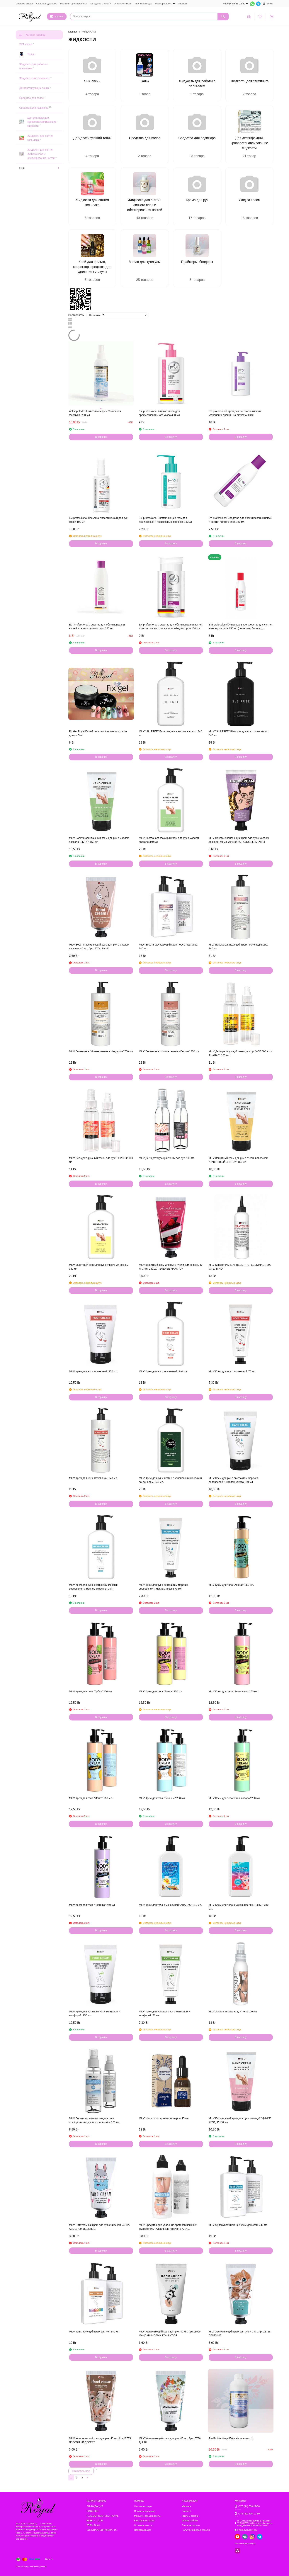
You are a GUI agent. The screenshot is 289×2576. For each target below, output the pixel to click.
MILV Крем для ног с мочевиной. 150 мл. (93, 1371)
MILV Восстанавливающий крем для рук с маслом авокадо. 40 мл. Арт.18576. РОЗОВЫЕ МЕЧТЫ (239, 839)
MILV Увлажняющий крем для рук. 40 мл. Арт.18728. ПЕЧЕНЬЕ (240, 2333)
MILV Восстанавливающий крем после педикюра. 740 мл (238, 946)
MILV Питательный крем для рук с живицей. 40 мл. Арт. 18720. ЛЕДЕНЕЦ (99, 2226)
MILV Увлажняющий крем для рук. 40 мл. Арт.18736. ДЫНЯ (170, 2440)
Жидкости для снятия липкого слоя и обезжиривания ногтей (41, 153)
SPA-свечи (25, 44)
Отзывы (182, 3)
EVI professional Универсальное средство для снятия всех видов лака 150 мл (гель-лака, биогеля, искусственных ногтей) (241, 626)
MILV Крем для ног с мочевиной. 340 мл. (163, 1371)
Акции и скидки (190, 2515)
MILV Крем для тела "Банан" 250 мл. (161, 1691)
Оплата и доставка (46, 3)
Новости (186, 2511)
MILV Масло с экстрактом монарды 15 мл (164, 2118)
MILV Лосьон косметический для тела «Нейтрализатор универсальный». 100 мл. (94, 2120)
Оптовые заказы (123, 3)
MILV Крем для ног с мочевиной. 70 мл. (232, 1371)
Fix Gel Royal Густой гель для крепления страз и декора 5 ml (98, 733)
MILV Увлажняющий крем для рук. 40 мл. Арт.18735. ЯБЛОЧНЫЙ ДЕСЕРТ (100, 2440)
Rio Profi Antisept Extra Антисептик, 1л (231, 2438)
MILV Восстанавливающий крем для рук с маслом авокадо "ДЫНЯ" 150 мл (99, 839)
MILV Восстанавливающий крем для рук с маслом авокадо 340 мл (169, 839)
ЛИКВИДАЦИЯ (94, 2506)
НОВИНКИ (92, 2511)
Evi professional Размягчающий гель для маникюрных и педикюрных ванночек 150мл (165, 519)
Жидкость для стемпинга (34, 78)
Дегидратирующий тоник (34, 87)
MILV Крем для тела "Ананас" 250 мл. (231, 1584)
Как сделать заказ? (100, 3)
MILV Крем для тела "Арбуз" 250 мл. (91, 1691)
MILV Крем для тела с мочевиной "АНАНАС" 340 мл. (170, 1904)
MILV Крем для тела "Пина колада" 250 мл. (235, 1798)
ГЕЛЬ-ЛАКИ (93, 2525)
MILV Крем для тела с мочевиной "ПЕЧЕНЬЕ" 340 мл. (238, 1906)
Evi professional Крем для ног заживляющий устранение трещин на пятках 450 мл (235, 413)
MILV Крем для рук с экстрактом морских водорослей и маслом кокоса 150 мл (233, 1480)
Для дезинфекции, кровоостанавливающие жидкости (42, 121)
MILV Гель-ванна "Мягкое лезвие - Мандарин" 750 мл (101, 1051)
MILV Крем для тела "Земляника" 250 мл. (233, 1691)
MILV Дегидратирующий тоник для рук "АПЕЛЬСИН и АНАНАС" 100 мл (241, 1053)
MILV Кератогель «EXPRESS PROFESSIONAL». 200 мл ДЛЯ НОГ (240, 1266)
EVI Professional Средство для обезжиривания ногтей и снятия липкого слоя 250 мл (97, 626)
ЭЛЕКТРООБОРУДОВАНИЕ (102, 2530)
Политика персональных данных (31, 2566)
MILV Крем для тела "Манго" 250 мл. (91, 1798)
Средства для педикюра (33, 107)
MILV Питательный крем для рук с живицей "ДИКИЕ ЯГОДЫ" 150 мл (240, 2120)
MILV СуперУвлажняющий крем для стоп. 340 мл (238, 2224)
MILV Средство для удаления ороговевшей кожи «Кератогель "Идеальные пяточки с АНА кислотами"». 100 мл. (168, 2227)
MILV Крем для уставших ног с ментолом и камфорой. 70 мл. (164, 2013)
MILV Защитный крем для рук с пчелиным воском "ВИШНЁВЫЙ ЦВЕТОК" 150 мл (238, 1160)
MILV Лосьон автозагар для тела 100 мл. (233, 2011)
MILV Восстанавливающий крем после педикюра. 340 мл (168, 946)
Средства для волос (31, 97)
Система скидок (24, 3)
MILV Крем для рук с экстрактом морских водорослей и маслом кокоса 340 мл (93, 1586)
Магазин (186, 2506)
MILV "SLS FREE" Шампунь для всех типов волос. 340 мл (239, 733)
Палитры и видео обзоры (196, 2530)
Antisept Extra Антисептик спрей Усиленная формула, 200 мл (95, 413)
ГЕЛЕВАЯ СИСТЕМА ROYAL (102, 2515)
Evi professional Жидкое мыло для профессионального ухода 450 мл (159, 413)
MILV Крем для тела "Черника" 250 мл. (92, 1904)
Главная (72, 31)
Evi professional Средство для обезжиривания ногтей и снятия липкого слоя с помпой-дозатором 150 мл (170, 626)
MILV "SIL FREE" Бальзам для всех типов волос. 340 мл (170, 733)
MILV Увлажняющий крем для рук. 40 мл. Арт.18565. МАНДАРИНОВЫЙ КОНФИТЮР (170, 2333)
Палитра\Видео (143, 3)
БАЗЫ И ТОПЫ (94, 2520)
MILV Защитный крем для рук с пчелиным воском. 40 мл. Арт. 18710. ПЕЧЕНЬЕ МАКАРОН (171, 1266)
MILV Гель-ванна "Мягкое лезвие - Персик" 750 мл (169, 1051)
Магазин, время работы (73, 3)
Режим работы (190, 2520)
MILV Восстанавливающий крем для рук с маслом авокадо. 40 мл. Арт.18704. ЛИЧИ (99, 946)
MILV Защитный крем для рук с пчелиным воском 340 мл (98, 1266)
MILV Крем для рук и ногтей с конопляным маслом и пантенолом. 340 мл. (170, 1480)
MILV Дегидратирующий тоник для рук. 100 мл (167, 1158)
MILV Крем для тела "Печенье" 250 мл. (162, 1798)
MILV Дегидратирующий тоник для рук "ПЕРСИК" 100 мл (101, 1160)
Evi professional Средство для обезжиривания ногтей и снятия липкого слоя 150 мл (240, 519)
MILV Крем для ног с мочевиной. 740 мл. (93, 1478)
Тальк (31, 54)
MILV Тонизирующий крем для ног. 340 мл (94, 2331)
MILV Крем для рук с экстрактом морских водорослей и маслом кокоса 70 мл (163, 1586)
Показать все (81, 2471)
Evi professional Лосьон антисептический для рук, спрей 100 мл (98, 519)
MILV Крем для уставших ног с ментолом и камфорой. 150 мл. (94, 2013)
